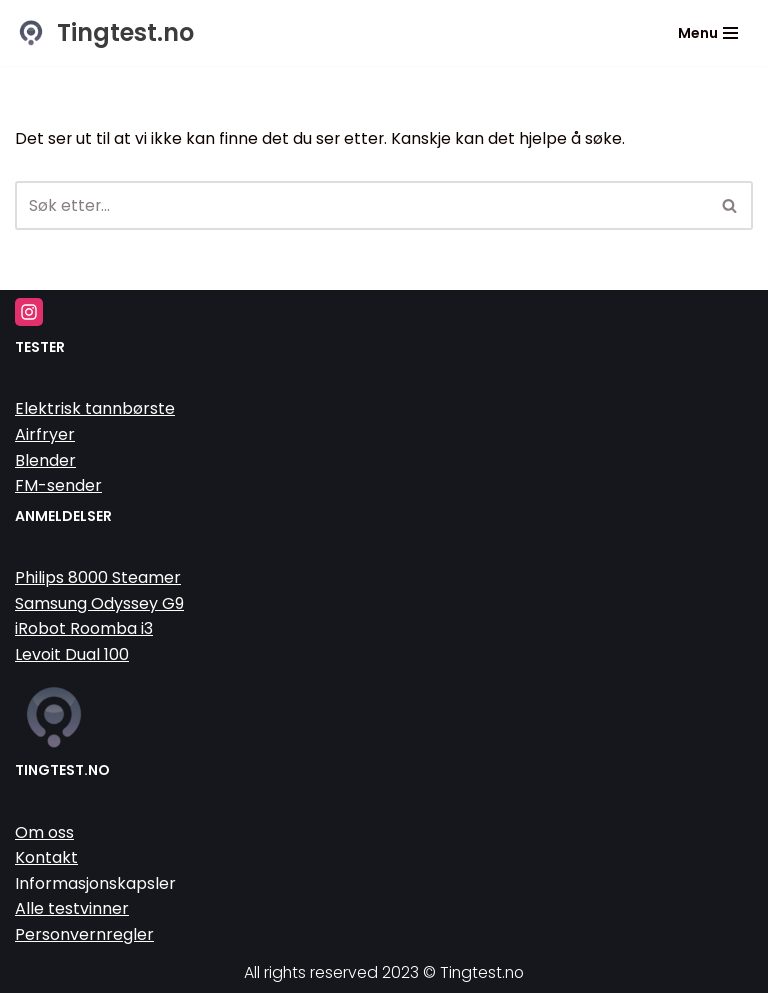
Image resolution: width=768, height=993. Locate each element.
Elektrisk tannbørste (95, 409)
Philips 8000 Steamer (98, 577)
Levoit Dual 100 (72, 654)
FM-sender (58, 486)
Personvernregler (84, 934)
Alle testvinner (72, 909)
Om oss (44, 832)
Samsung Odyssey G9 (99, 603)
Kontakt (46, 858)
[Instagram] (29, 313)
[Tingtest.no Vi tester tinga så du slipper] (104, 33)
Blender (45, 460)
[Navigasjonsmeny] (708, 33)
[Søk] (361, 206)
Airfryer (45, 434)
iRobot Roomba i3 (84, 629)
